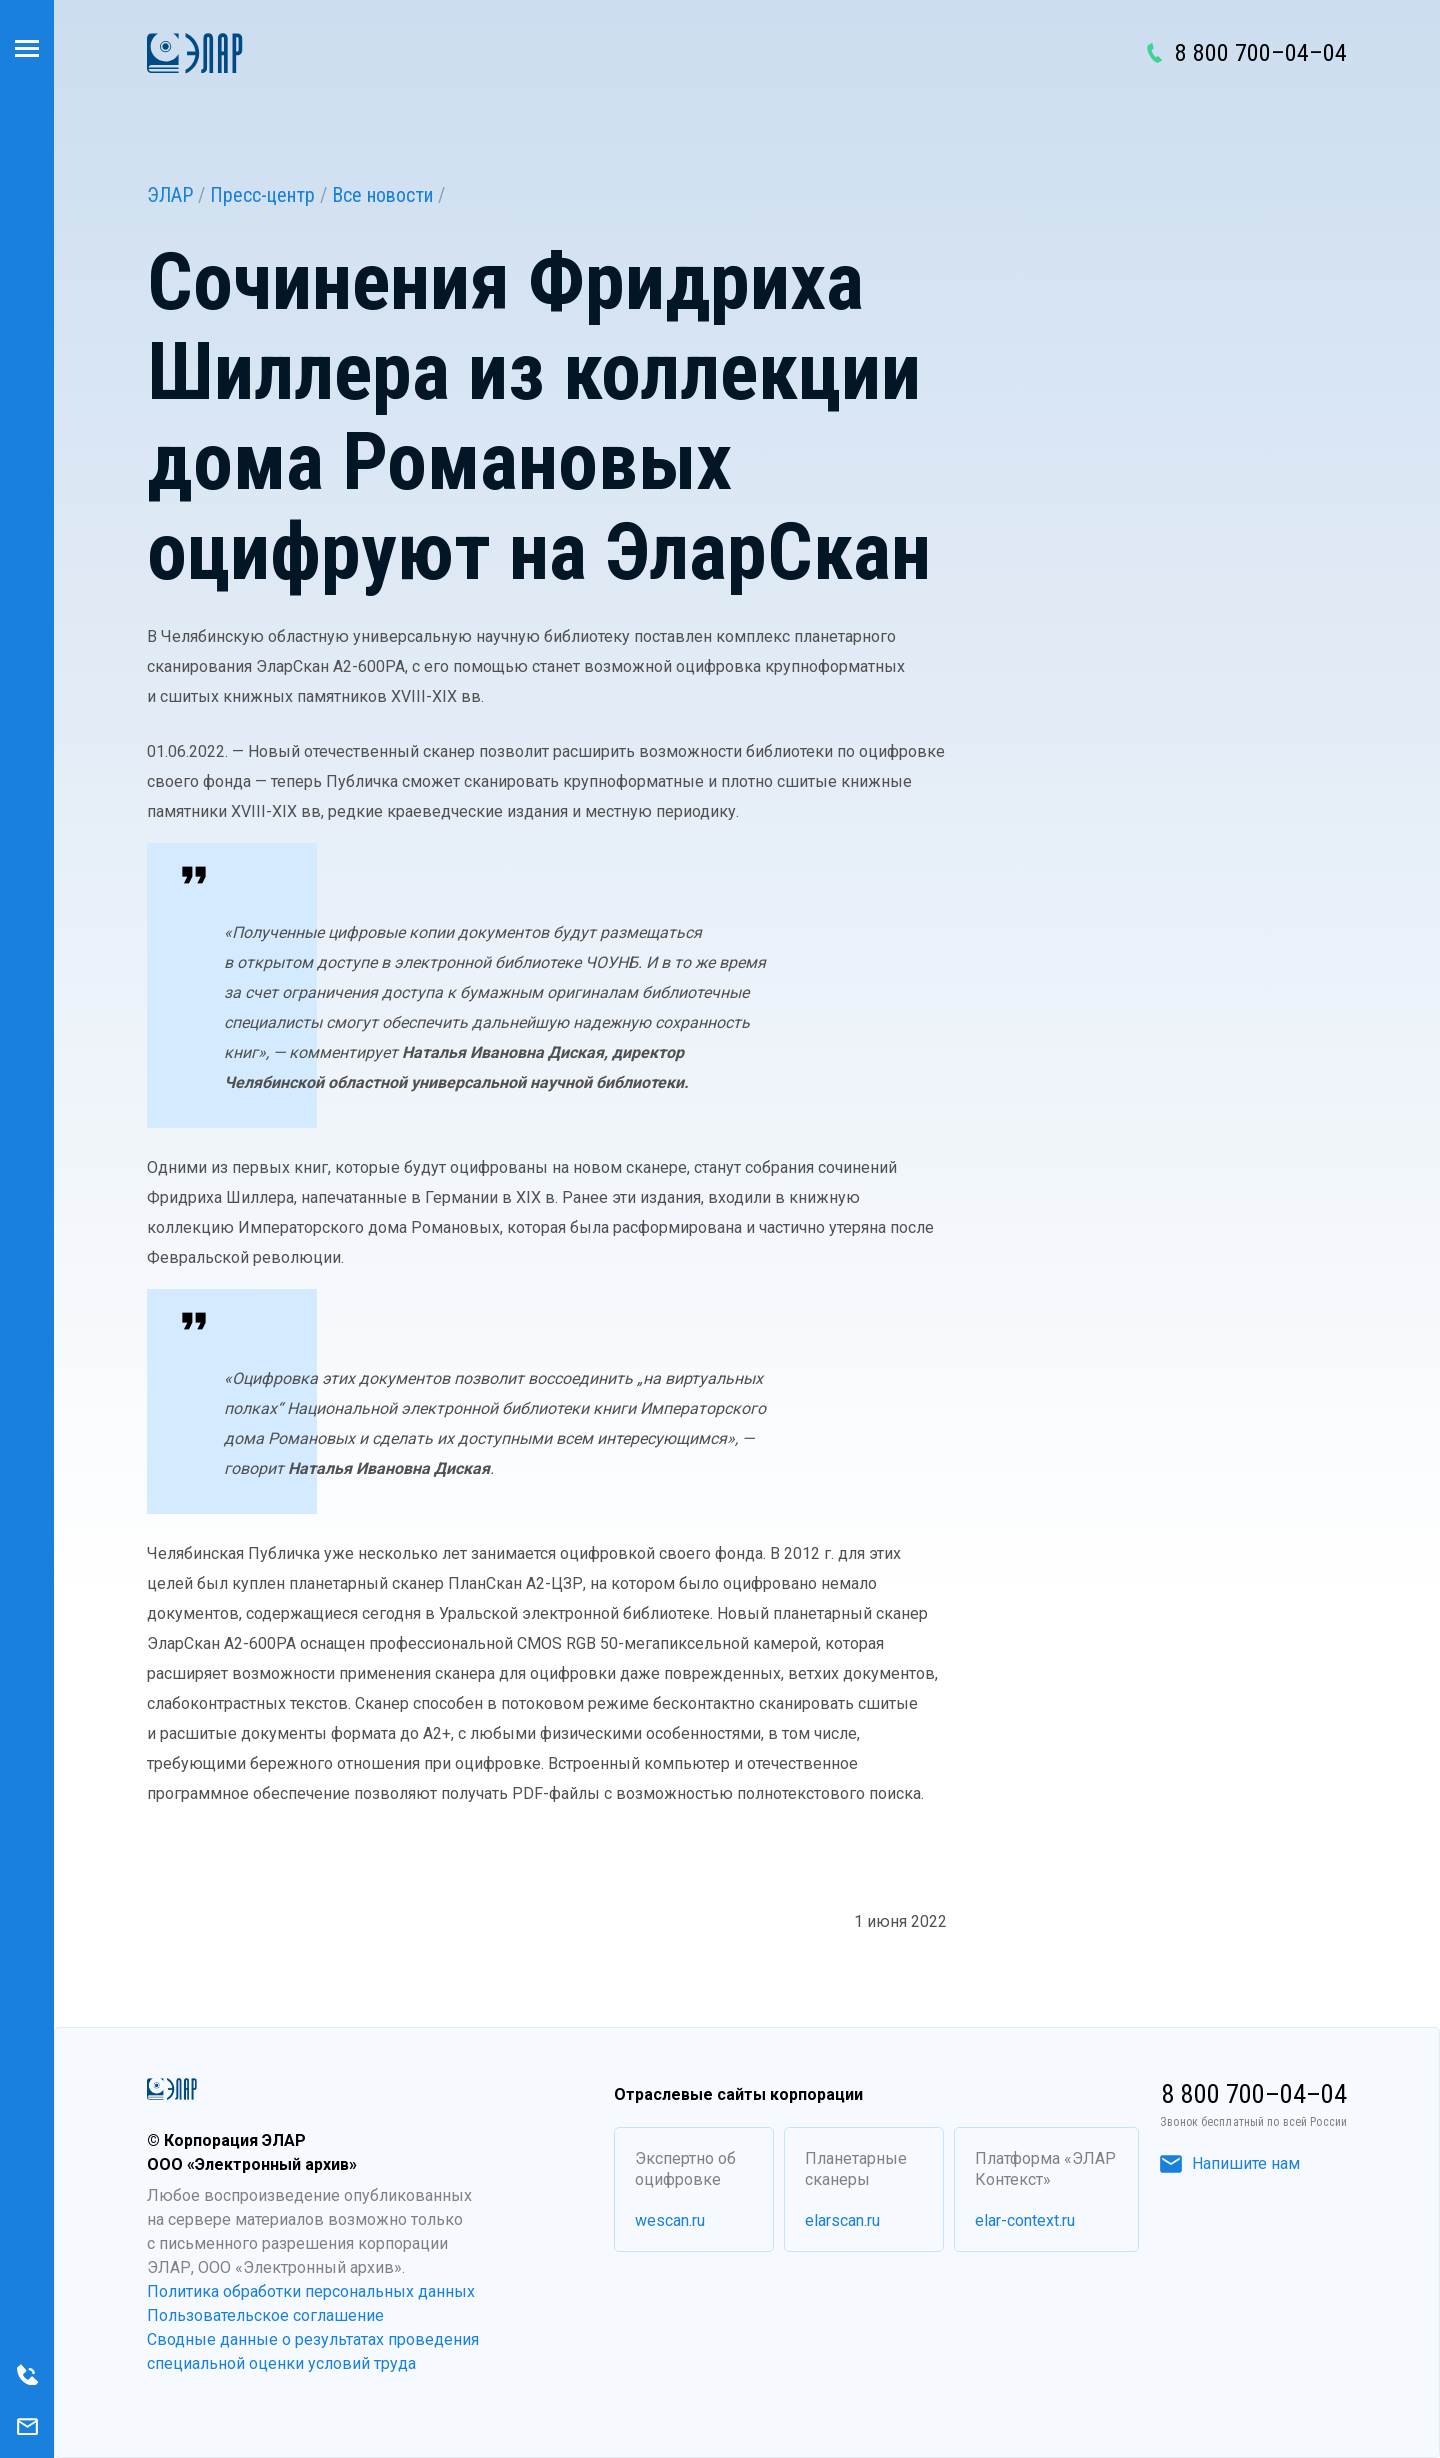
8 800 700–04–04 (1261, 53)
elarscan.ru (842, 2220)
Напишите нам (1230, 2163)
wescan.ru (670, 2220)
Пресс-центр (262, 195)
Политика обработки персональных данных (311, 2291)
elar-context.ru (1025, 2220)
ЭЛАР (170, 195)
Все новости (382, 195)
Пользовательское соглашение (265, 2315)
